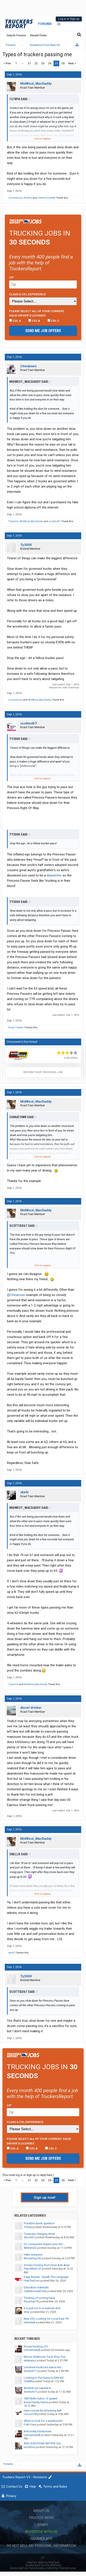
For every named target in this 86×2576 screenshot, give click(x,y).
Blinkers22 (30, 2247)
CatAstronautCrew (35, 2291)
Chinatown (28, 366)
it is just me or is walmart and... (43, 2308)
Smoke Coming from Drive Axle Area (46, 2265)
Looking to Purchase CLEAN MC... (45, 2377)
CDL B (34, 320)
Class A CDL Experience (27, 294)
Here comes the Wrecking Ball (42, 2410)
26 (63, 63)
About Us (41, 2511)
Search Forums (16, 35)
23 (42, 63)
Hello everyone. (33, 2254)
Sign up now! (45, 2197)
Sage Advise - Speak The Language (46, 2277)
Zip (11, 277)
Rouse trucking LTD (36, 2346)
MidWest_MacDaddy (36, 84)
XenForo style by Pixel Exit (43, 2562)
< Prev (7, 63)
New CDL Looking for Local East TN (46, 2318)
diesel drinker (31, 1708)
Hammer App (41, 2539)
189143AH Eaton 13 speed (40, 2398)
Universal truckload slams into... (44, 2367)
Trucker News (41, 2518)
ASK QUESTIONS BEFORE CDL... (43, 2443)
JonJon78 (30, 2414)
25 (56, 63)
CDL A (15, 320)
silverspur (30, 2360)
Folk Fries (30, 2424)
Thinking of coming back (39, 2298)
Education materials (36, 2287)
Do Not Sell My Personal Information (41, 2546)
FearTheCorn (32, 2280)
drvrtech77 (30, 2371)
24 (49, 63)
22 (36, 63)
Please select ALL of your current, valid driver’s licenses (37, 313)
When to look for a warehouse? (43, 2420)
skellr (24, 1492)
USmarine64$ (32, 2350)
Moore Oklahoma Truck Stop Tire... (45, 2356)
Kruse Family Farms (36, 2402)
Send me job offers (43, 330)
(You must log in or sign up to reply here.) (28, 2175)
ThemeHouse (67, 2568)
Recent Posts (38, 35)
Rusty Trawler (16, 1027)
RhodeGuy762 (32, 2258)
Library (41, 2525)
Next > (72, 63)
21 (29, 63)
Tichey (28, 2227)
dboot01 (29, 2237)
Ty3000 (26, 545)
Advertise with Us (41, 2532)
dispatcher (54, 875)
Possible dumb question (39, 2223)
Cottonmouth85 (46, 197)
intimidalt (29, 2322)
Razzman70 (31, 2301)
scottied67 (55, 521)
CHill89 (28, 2381)
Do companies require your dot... (44, 2244)
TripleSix (13, 521)
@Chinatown (16, 1295)
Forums (45, 24)
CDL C (53, 320)
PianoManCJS (32, 2268)
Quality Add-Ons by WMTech (43, 2565)
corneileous (15, 197)
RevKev (28, 197)
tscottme (29, 2447)
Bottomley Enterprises (37, 2431)
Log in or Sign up (68, 18)
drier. (27, 2312)
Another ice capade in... (38, 2388)
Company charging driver (39, 2233)
